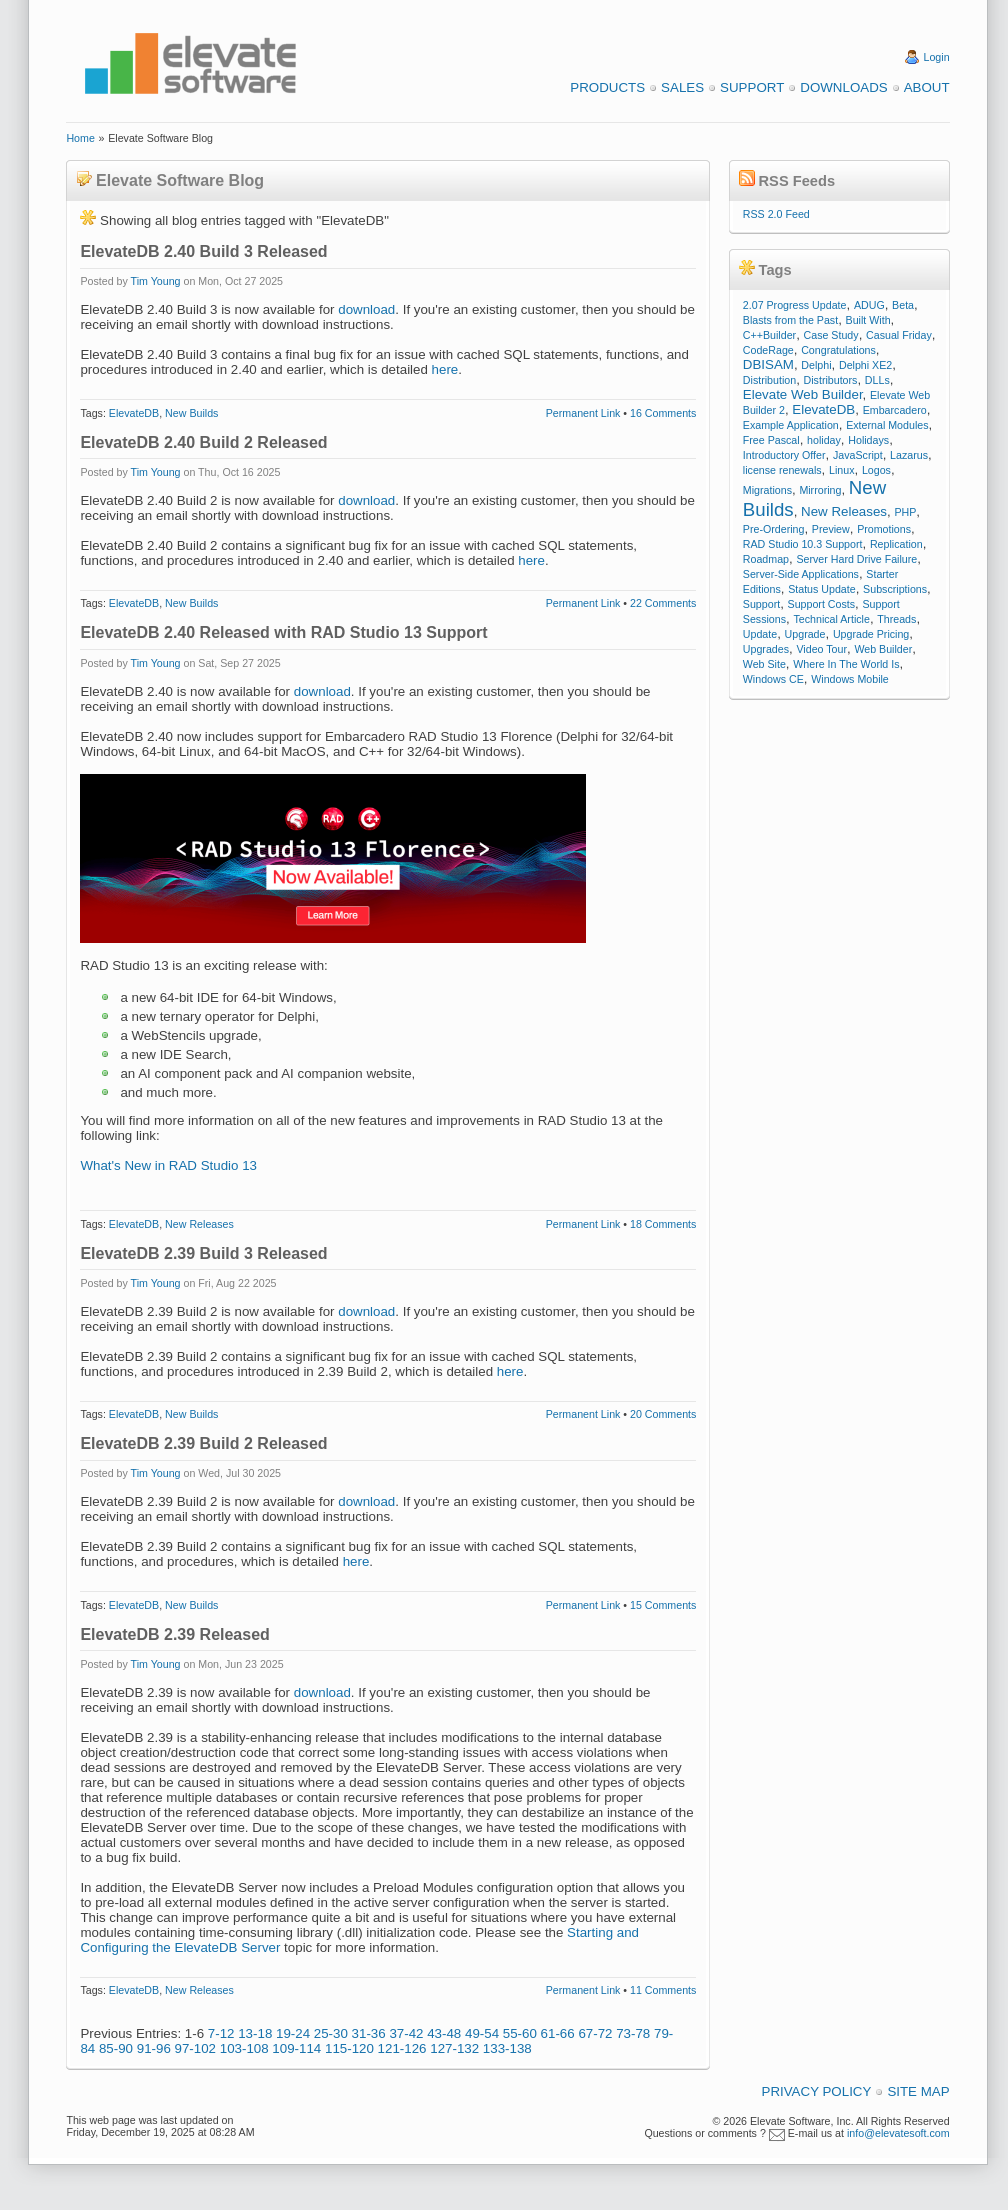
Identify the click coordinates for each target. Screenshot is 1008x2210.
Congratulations (838, 350)
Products (607, 87)
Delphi (816, 365)
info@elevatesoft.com (898, 2133)
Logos (876, 470)
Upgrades (766, 649)
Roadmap (766, 559)
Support (752, 87)
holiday (824, 440)
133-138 (507, 2048)
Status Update (822, 589)
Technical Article (831, 619)
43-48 (444, 2033)
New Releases (199, 1224)
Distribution (769, 380)
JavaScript (858, 455)
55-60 (520, 2033)
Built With (868, 320)
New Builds (191, 413)
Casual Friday (899, 335)
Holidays (868, 440)
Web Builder (883, 649)
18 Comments (663, 1224)
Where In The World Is (846, 664)
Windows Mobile (850, 679)
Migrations (767, 490)
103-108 (244, 2048)
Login (937, 57)
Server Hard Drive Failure (856, 559)
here (445, 369)
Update (760, 634)
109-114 (296, 2048)
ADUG (869, 305)
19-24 (293, 2033)
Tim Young (156, 281)
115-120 (349, 2048)
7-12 (221, 2033)
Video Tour (821, 649)
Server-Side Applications (801, 574)
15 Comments (663, 1605)
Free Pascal (771, 440)
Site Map (918, 2091)
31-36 (369, 2033)
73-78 (633, 2033)
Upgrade (805, 634)
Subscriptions (895, 589)
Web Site (764, 664)
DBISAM (768, 364)
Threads (896, 619)
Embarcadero (895, 410)
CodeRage (768, 350)
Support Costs (822, 604)
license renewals (782, 470)
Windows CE (773, 679)
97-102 (196, 2048)
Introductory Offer (784, 455)
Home (80, 138)
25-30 (331, 2033)
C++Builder (769, 335)
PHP (905, 512)
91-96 (154, 2048)
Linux (841, 470)
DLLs (877, 380)
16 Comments (663, 413)
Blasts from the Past (790, 320)
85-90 (116, 2048)
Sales (682, 87)
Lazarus (909, 455)
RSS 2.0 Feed (776, 214)
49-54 (482, 2033)
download (366, 309)
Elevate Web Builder (803, 394)
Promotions (884, 529)
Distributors (831, 380)
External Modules (887, 425)
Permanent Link (583, 413)
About (927, 87)
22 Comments (663, 603)
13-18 (255, 2033)
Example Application (791, 425)
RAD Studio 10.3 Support (803, 544)
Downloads (843, 87)
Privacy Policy (817, 2091)
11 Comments (663, 1990)
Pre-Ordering (774, 529)
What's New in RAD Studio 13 (168, 1165)
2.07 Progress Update (795, 305)
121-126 (402, 2048)
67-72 (595, 2033)
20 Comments (663, 1414)
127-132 (454, 2048)
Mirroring (820, 490)
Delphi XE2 (865, 365)
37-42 (406, 2033)
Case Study (831, 335)
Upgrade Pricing (871, 634)
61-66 (558, 2033)
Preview (831, 529)
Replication (896, 544)
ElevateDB (134, 413)
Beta (903, 305)
